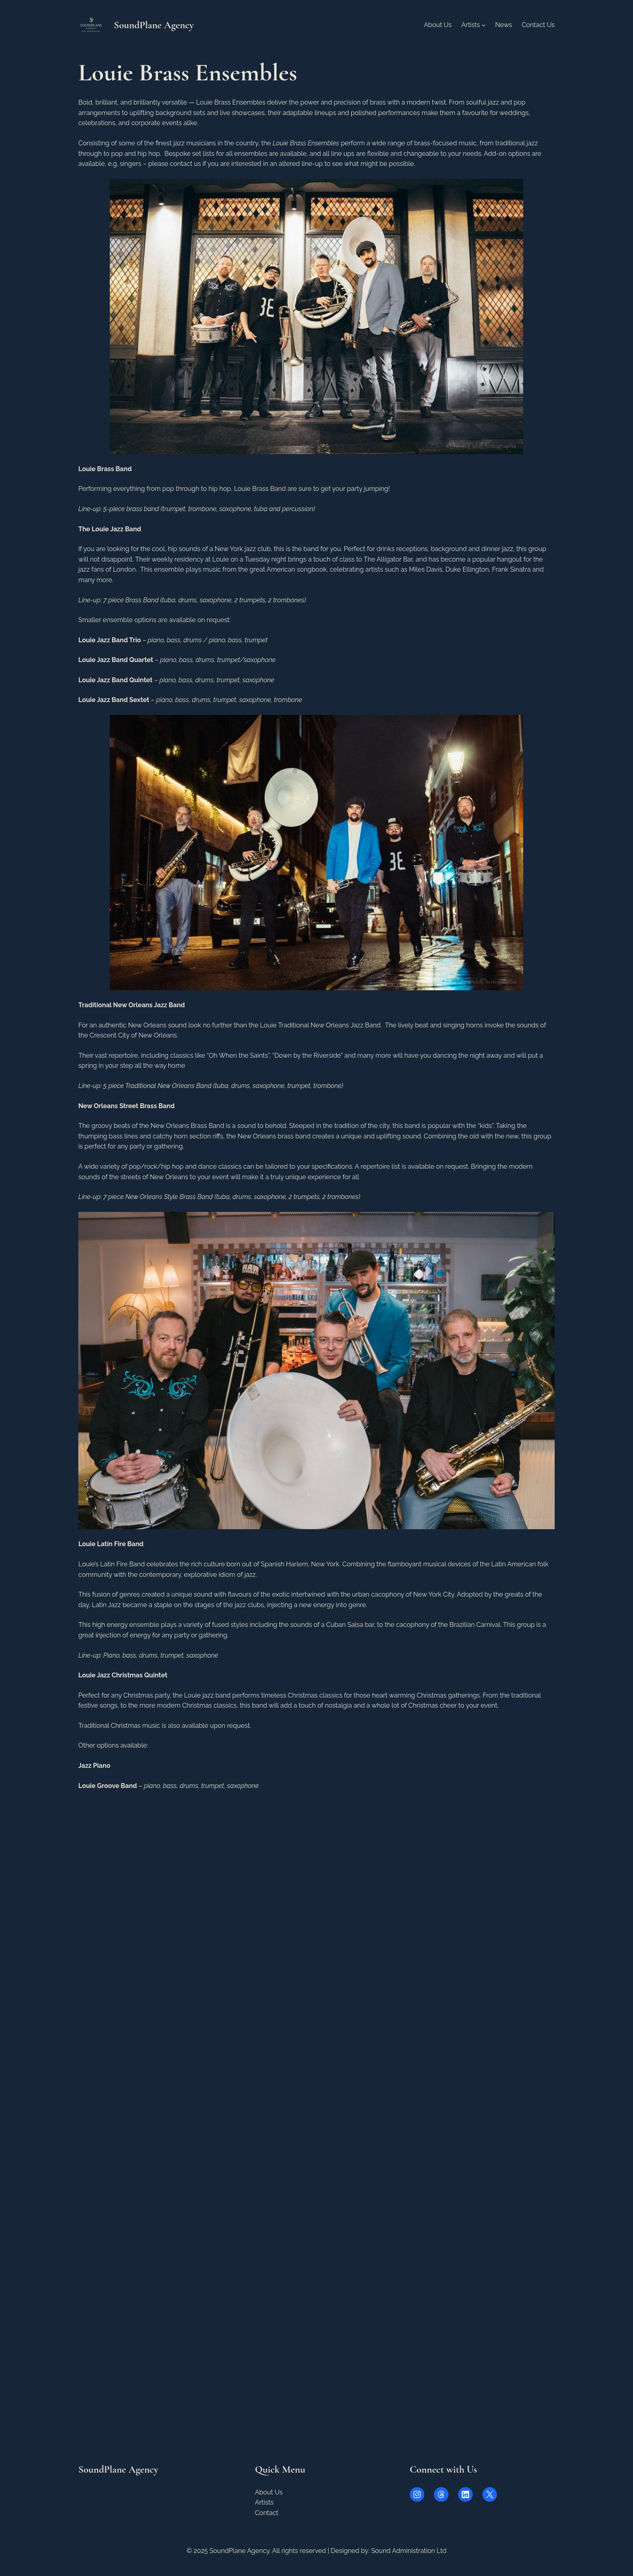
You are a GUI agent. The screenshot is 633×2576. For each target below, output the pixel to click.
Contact (266, 2513)
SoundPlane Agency (154, 25)
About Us (269, 2492)
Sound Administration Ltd (408, 2551)
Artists (264, 2502)
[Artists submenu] (484, 25)
